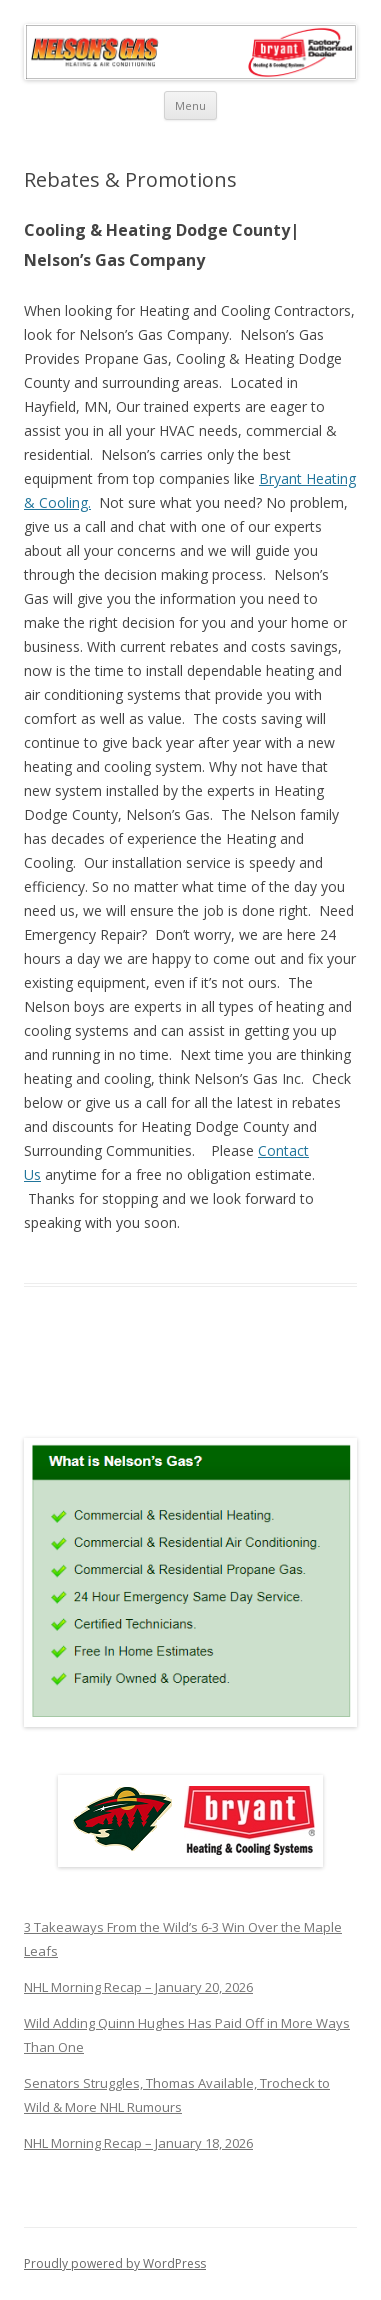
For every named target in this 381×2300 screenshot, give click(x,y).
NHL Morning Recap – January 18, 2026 (138, 2143)
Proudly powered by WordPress (115, 2263)
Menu (190, 105)
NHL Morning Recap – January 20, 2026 (138, 1987)
